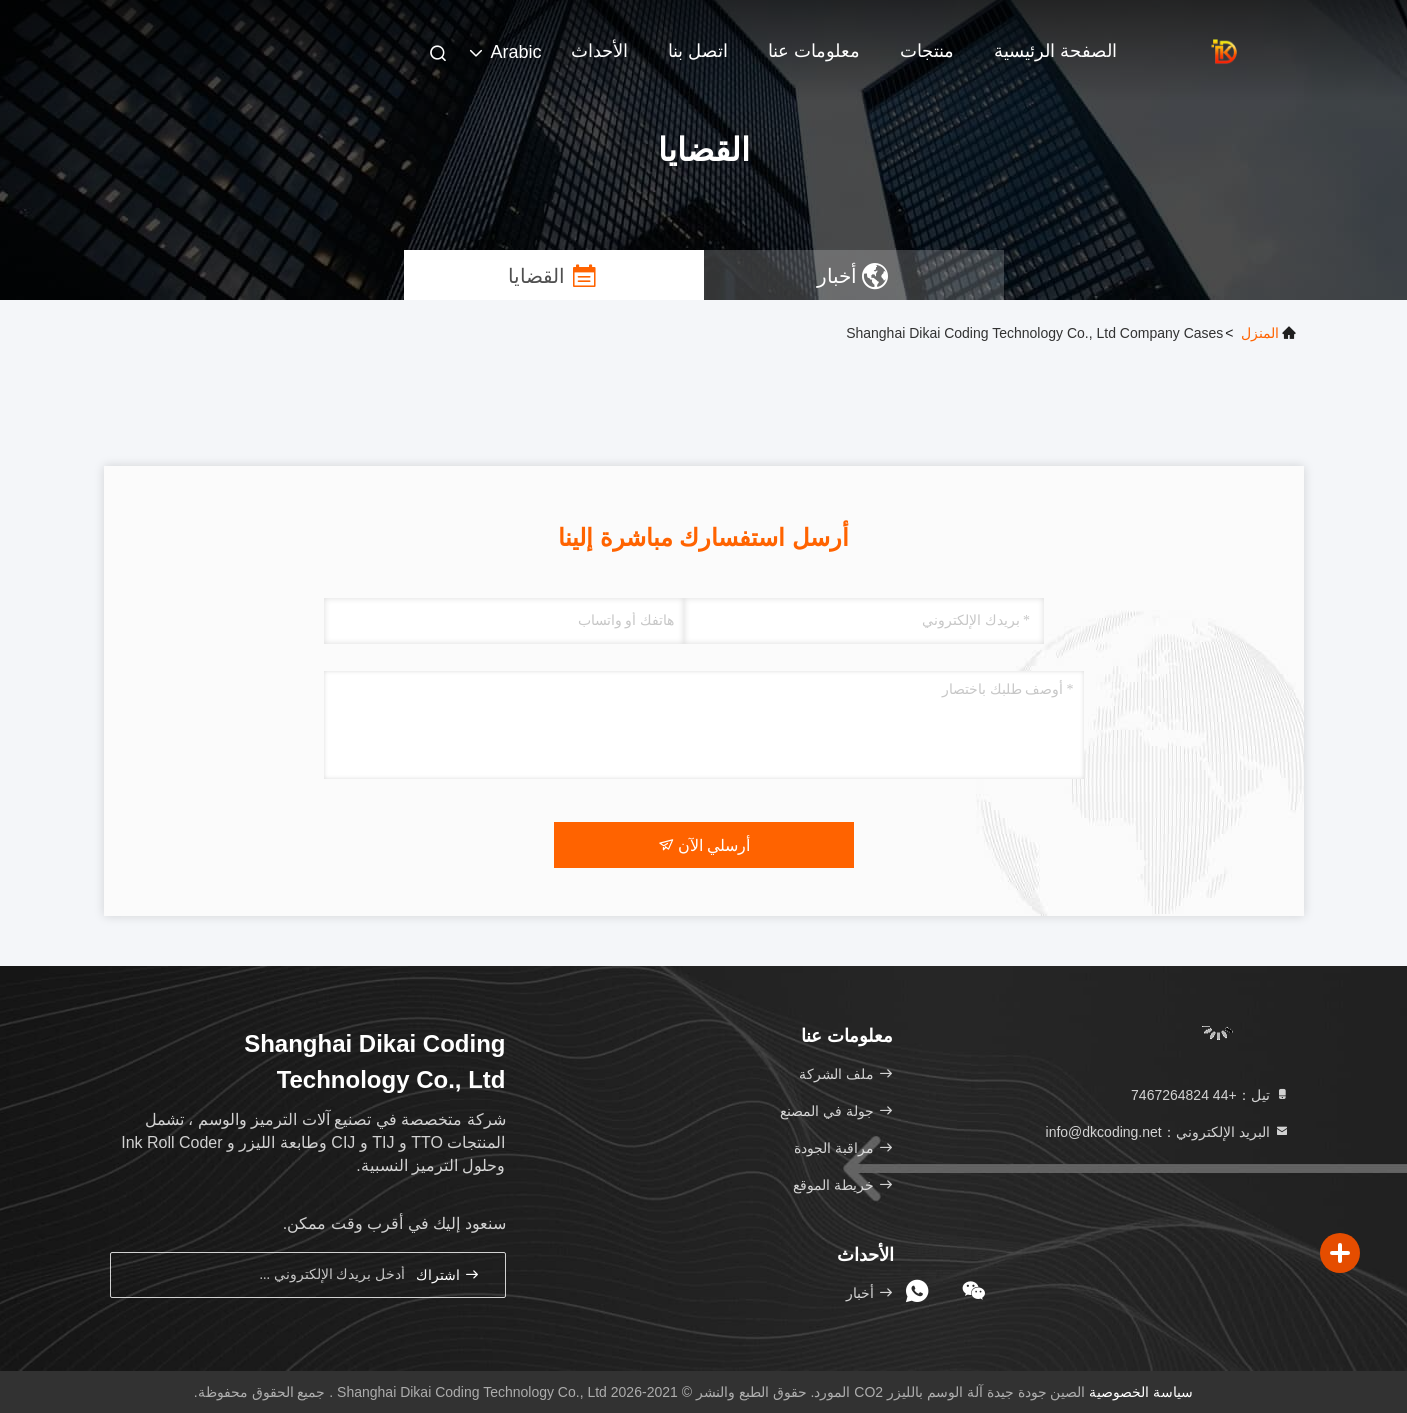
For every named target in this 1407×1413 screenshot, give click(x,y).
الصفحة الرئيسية (1055, 51)
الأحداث (599, 51)
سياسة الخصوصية (1141, 1392)
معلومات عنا (814, 51)
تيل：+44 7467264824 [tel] (1210, 1095)
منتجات (927, 51)
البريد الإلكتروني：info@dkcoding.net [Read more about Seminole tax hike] (1168, 1132)
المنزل (1260, 333)
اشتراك (448, 1274)
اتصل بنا (698, 51)
